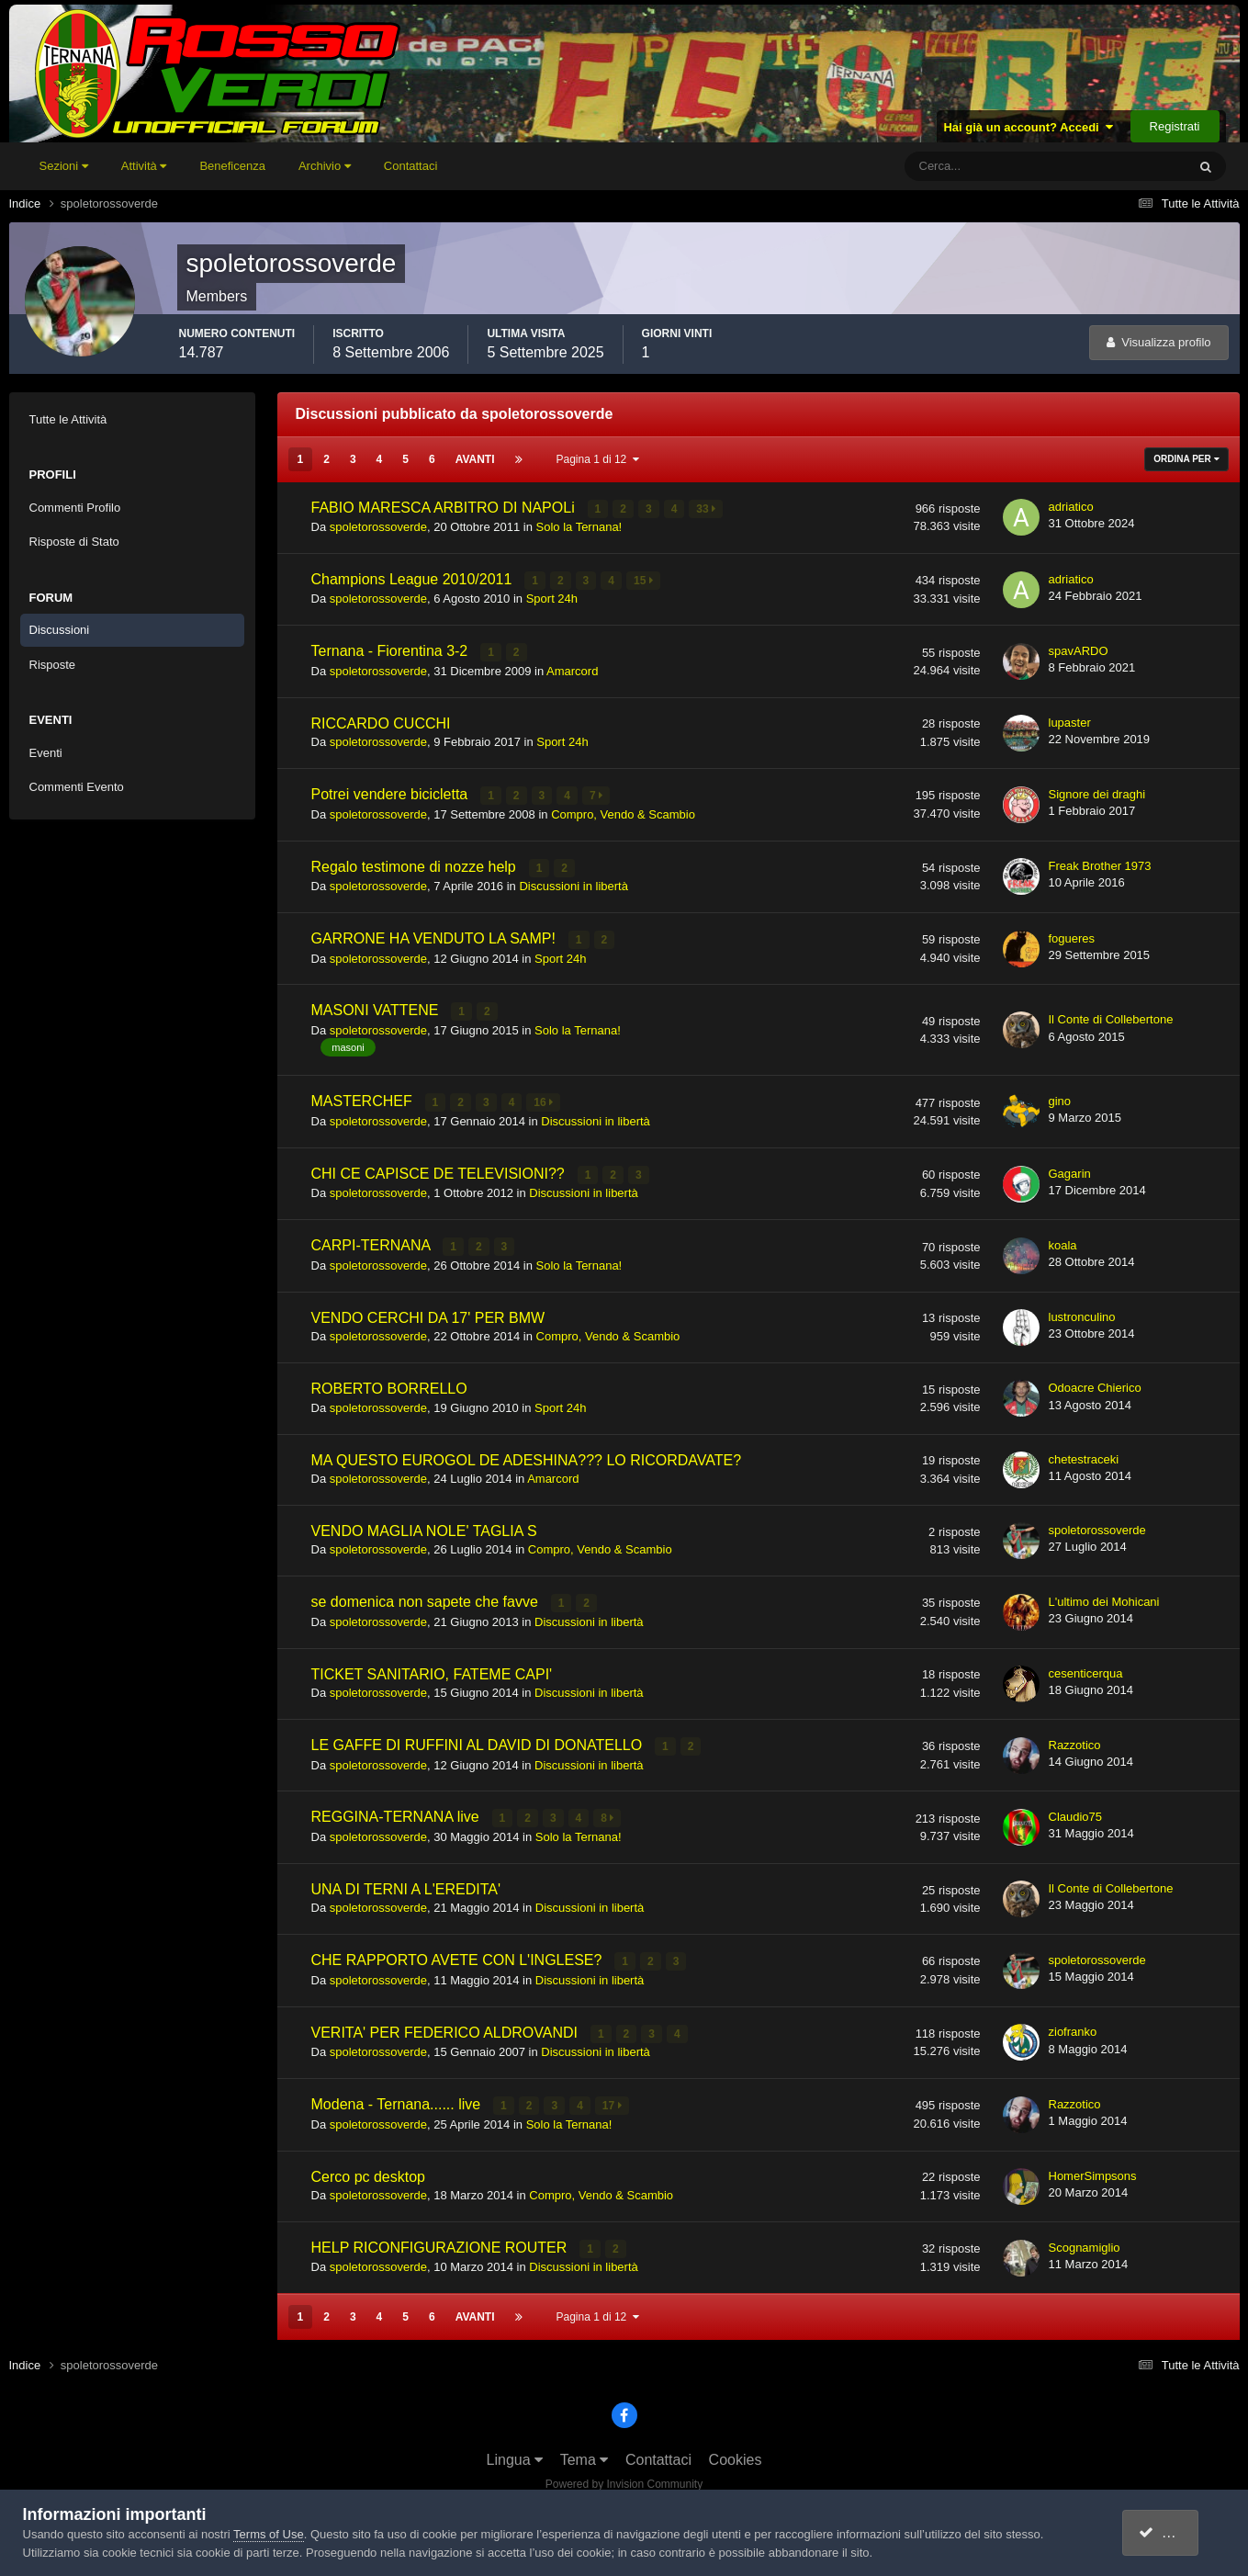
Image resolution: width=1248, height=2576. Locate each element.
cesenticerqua (1086, 1668)
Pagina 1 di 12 (598, 459)
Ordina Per (1186, 459)
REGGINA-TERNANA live (397, 1811)
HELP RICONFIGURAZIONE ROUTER (441, 2239)
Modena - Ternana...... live (398, 2097)
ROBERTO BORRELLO (389, 1384)
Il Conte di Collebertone (1111, 1016)
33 (706, 509)
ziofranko (1073, 2024)
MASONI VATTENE (377, 1007)
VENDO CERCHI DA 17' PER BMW (428, 1312)
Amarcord (572, 669)
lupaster (1070, 721)
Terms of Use (268, 2534)
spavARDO (1078, 650)
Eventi (45, 753)
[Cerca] (969, 166)
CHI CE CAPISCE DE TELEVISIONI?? (440, 1170)
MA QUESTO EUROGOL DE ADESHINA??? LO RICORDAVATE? (526, 1455)
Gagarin (1070, 1169)
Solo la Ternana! (579, 527)
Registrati (1175, 126)
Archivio (324, 166)
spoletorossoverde (378, 527)
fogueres (1072, 936)
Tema (584, 2451)
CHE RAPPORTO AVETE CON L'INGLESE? (458, 1953)
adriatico (1071, 507)
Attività (144, 166)
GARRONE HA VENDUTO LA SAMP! (435, 935)
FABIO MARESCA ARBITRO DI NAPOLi (445, 507)
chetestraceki (1084, 1454)
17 (612, 2098)
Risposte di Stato (74, 541)
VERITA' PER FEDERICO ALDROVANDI (446, 2025)
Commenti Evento (76, 787)
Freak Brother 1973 (1100, 864)
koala (1063, 1241)
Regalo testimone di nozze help (416, 864)
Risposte (52, 665)
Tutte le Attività (68, 419)
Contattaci (411, 166)
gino (1060, 1097)
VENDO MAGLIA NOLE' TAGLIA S (424, 1525)
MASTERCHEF (364, 1098)
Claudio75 (1076, 1810)
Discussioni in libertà (573, 883)
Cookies (735, 2451)
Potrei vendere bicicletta (391, 793)
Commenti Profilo (75, 507)
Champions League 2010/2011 (413, 578)
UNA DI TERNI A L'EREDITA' (405, 1883)
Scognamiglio (1084, 2239)
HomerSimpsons (1093, 2168)
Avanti (475, 459)
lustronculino (1082, 1311)
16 (544, 1099)
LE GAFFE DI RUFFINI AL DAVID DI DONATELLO (478, 1739)
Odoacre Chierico (1095, 1383)
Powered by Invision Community (624, 2475)
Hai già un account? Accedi (1028, 127)
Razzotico (1075, 1739)
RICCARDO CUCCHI (381, 721)
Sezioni (63, 166)
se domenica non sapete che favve (427, 1597)
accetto (1171, 2532)
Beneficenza (232, 166)
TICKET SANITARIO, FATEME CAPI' (432, 1669)
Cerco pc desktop (368, 2168)
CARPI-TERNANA (372, 1240)
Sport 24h (552, 597)
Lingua (515, 2451)
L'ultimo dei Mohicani (1104, 1596)
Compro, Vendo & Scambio (623, 812)
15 (644, 579)
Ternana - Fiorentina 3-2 (391, 650)
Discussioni (59, 630)
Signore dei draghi (1097, 792)
